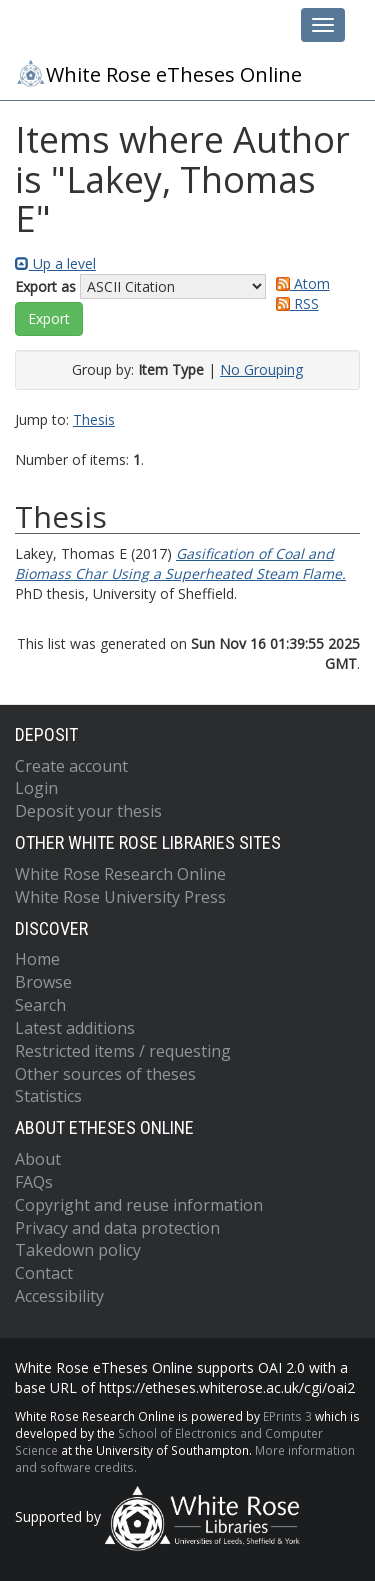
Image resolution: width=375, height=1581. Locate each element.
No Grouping (261, 369)
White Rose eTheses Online (158, 73)
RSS (294, 303)
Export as (45, 286)
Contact (44, 1273)
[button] (49, 319)
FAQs (34, 1182)
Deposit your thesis (88, 811)
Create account (71, 766)
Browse (43, 982)
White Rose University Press (120, 897)
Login (36, 788)
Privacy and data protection (117, 1228)
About (38, 1159)
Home (37, 959)
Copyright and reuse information (139, 1205)
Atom (299, 283)
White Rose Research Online (120, 874)
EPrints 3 (287, 1416)
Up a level (55, 263)
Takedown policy (78, 1250)
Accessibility (59, 1296)
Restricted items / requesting (123, 1051)
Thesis (94, 419)
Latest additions (75, 1028)
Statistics (48, 1096)
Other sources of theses (105, 1074)
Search (40, 1005)
